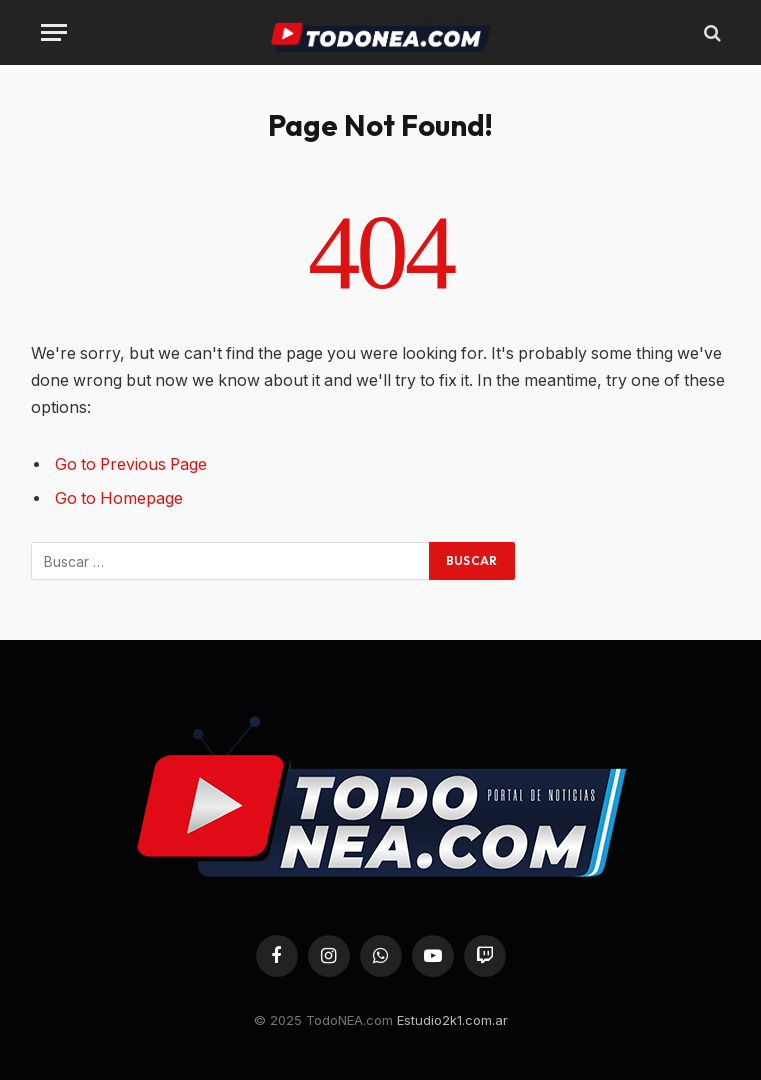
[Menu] (54, 32)
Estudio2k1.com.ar (452, 1020)
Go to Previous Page (131, 464)
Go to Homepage (119, 498)
